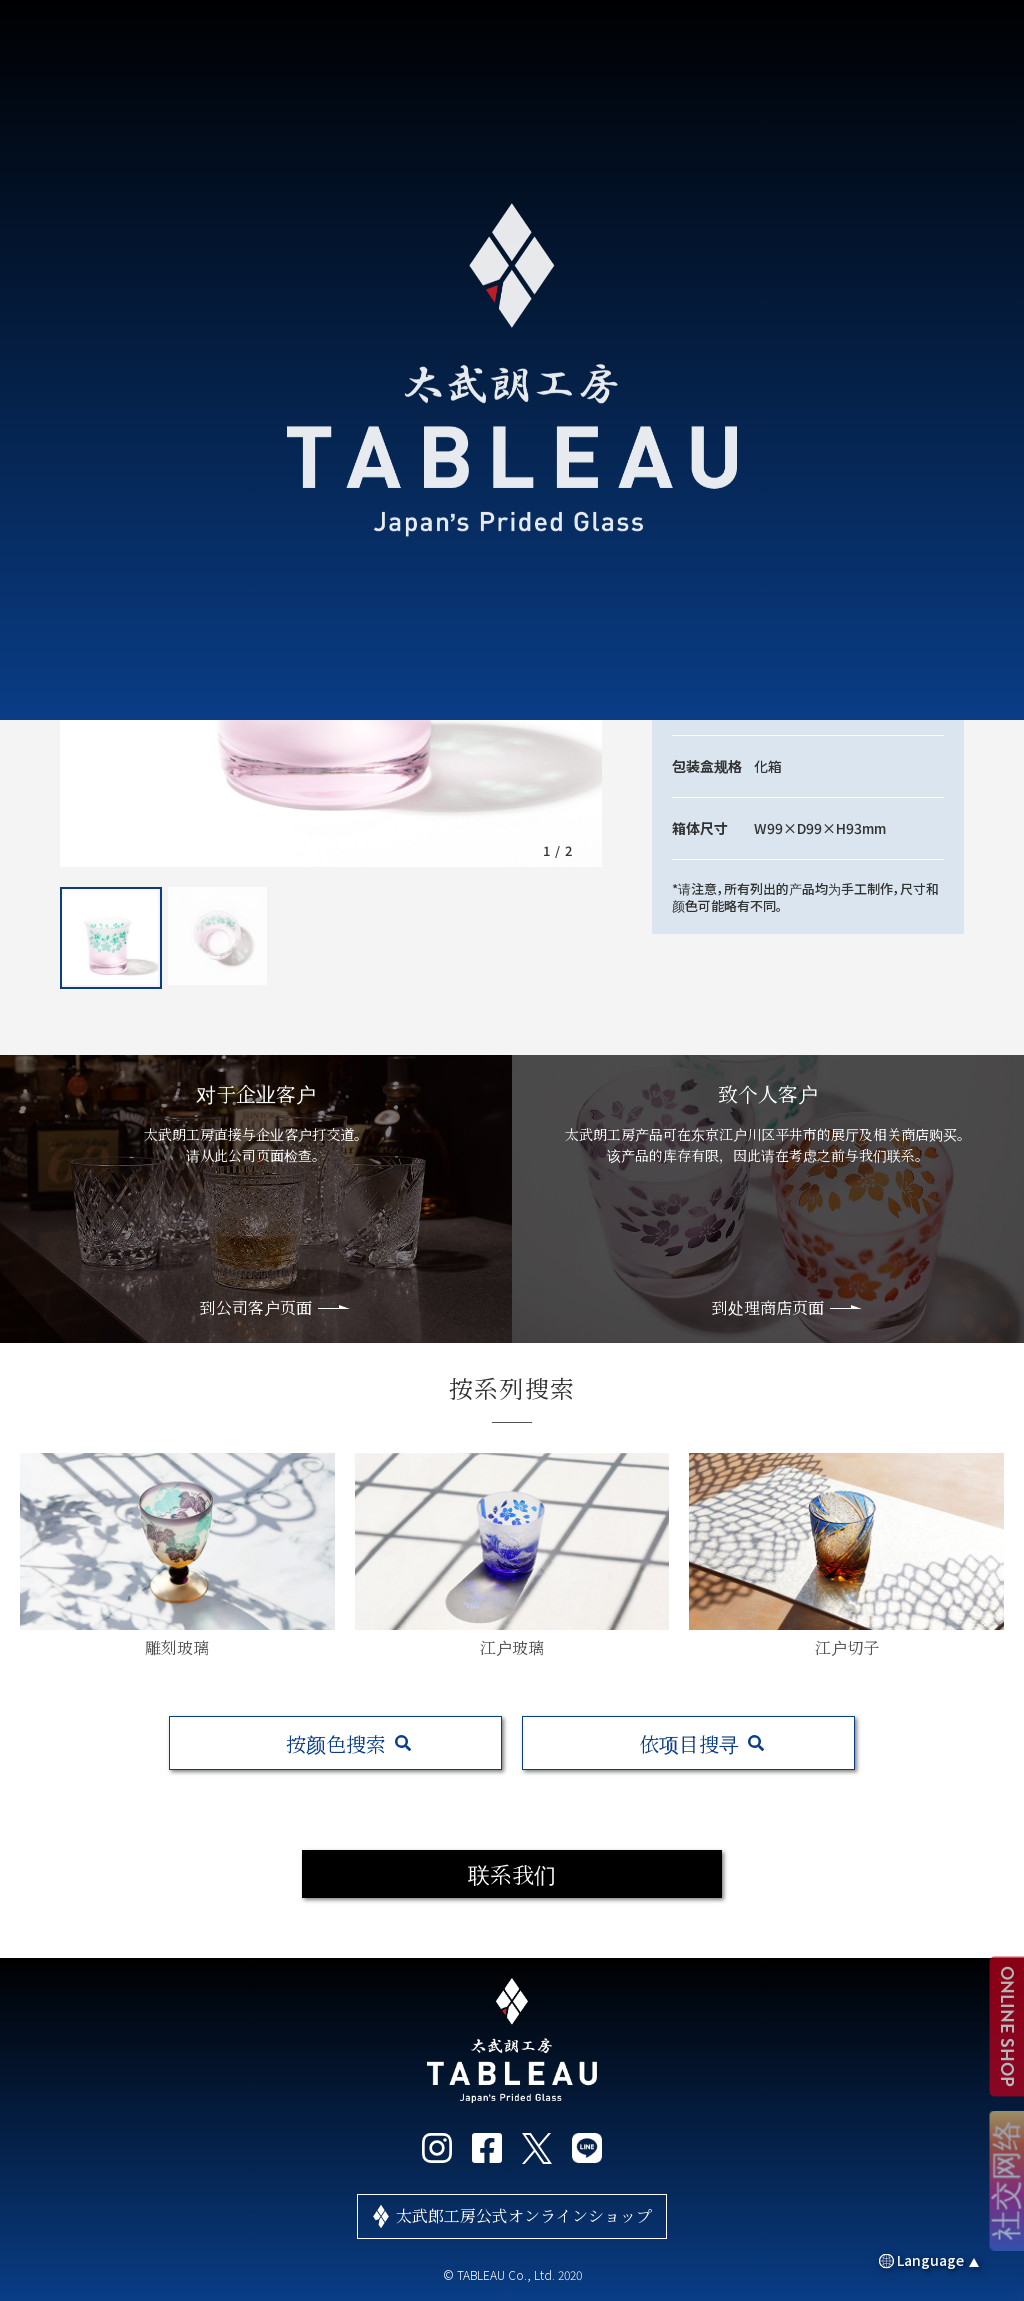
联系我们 (512, 1873)
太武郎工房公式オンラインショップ (524, 2215)
